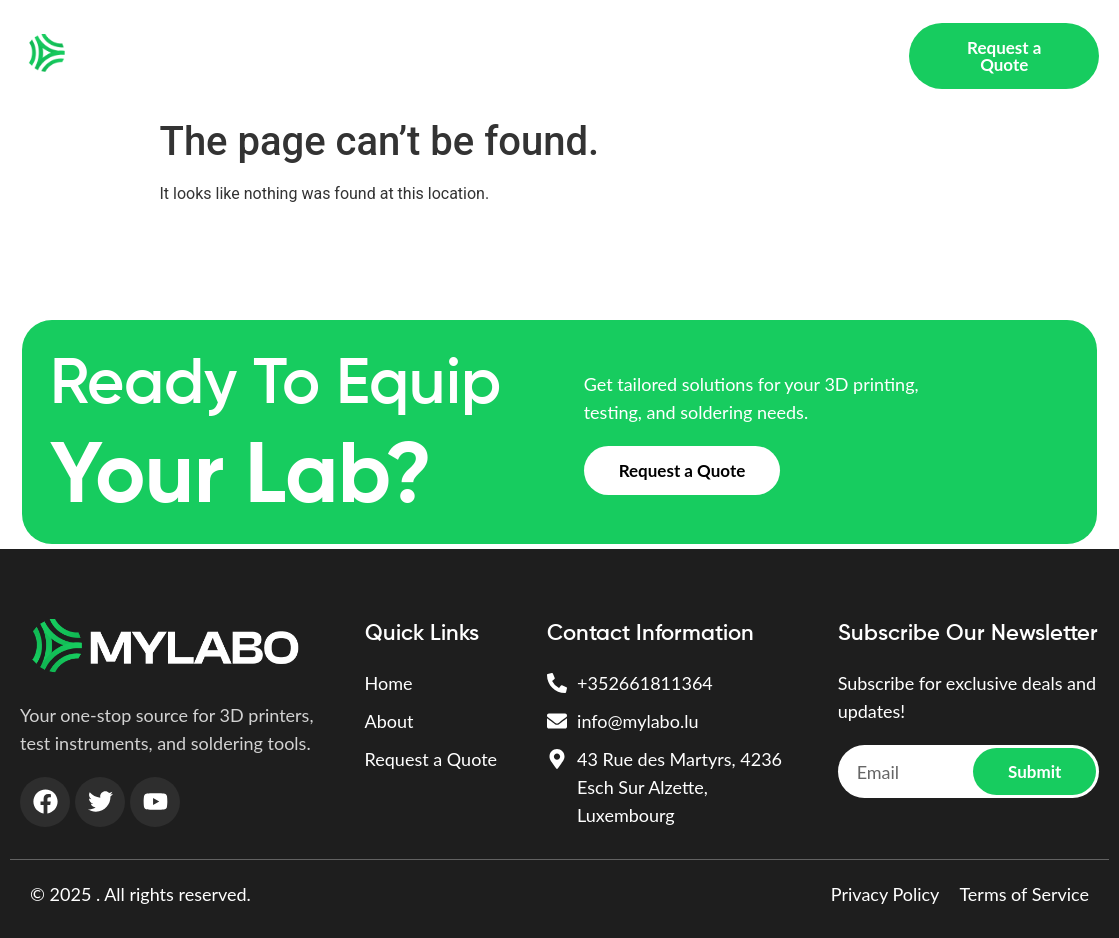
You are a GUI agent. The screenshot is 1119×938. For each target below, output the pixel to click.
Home (269, 40)
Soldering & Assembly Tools (708, 40)
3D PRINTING (370, 40)
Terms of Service (1024, 894)
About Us (290, 72)
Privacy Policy (885, 894)
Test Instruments (513, 40)
